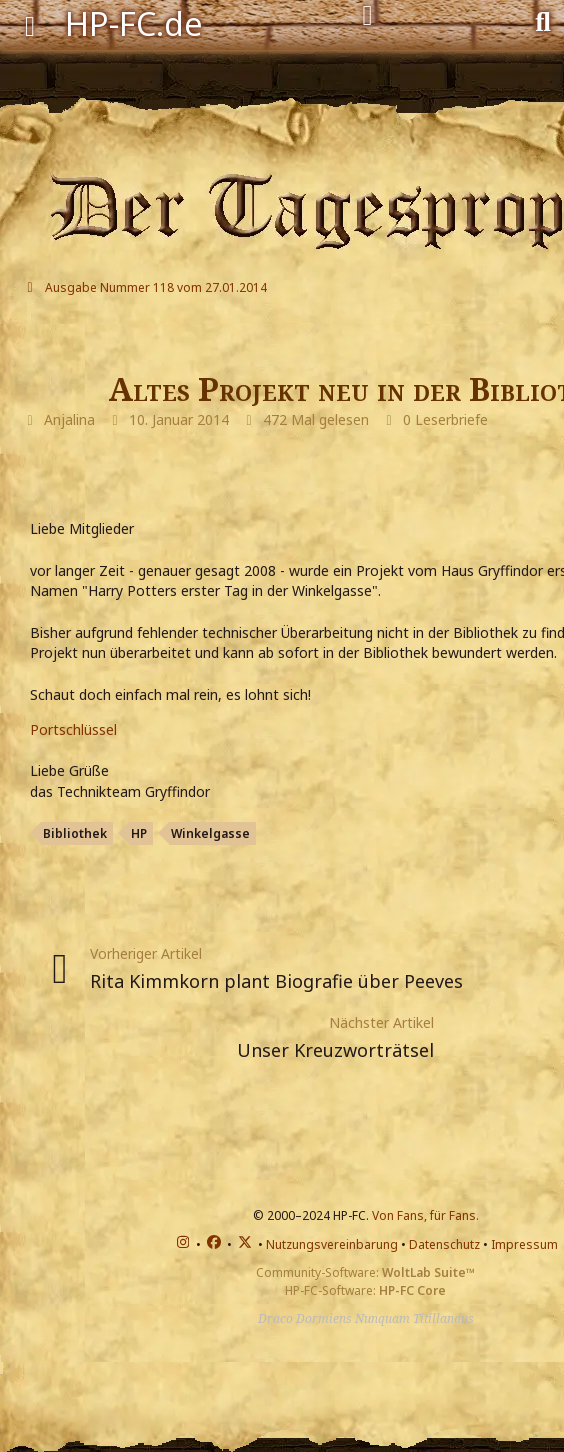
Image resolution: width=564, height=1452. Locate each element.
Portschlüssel (73, 729)
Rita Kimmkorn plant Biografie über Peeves (276, 981)
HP (139, 833)
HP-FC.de (134, 23)
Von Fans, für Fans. (425, 1215)
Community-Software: (365, 1272)
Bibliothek (75, 833)
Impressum (524, 1244)
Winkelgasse (210, 833)
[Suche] (543, 20)
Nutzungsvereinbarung (332, 1244)
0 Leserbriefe (445, 419)
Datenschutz (444, 1244)
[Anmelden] (367, 16)
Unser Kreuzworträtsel (335, 1050)
